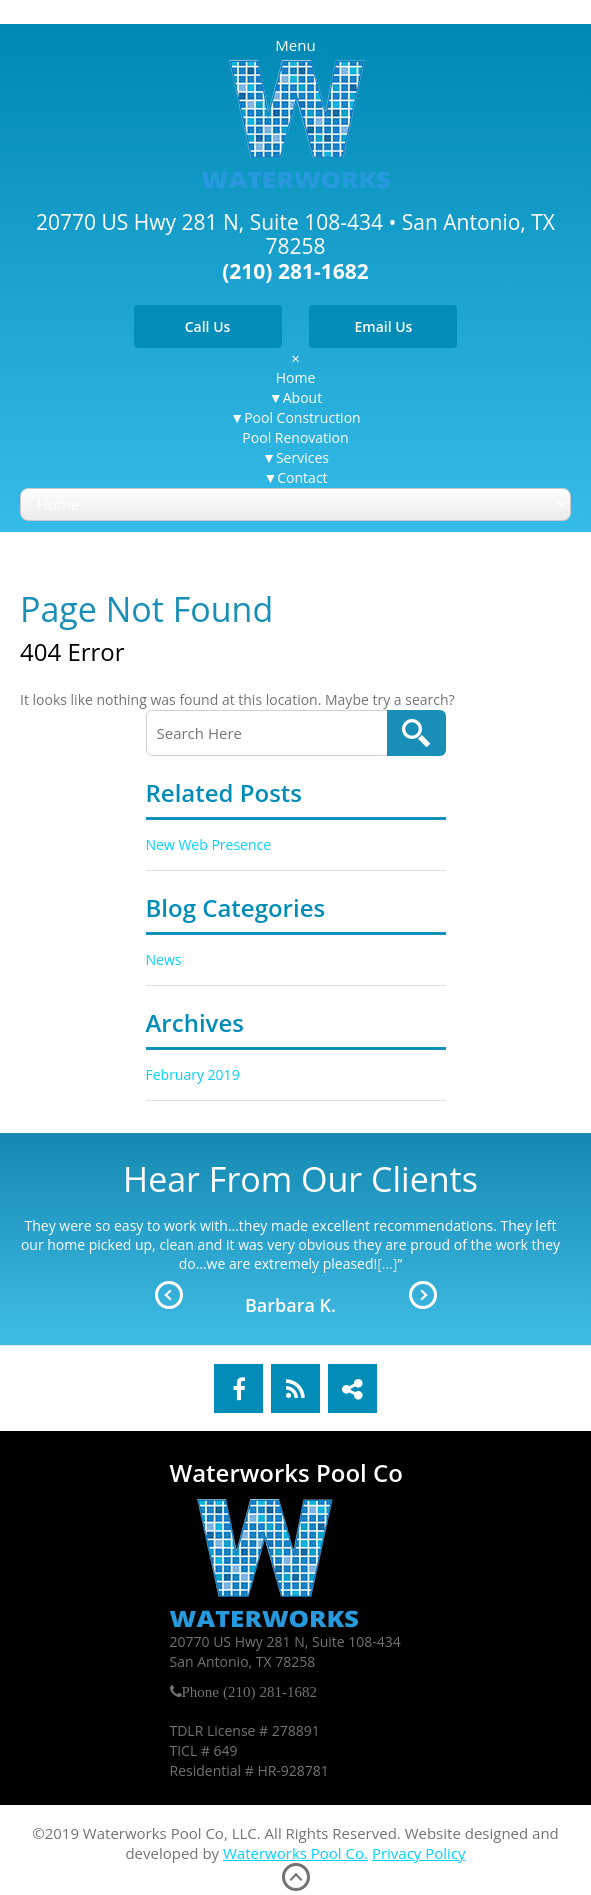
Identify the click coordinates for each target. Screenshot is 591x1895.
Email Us (383, 326)
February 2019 (193, 1074)
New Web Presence (209, 844)
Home (296, 377)
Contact (302, 477)
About (302, 397)
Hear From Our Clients (300, 1179)
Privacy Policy (419, 1853)
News (164, 959)
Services (302, 457)
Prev (169, 1295)
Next (423, 1295)
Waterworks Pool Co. (295, 1853)
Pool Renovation (295, 437)
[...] (387, 1263)
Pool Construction (302, 417)
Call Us (208, 326)
